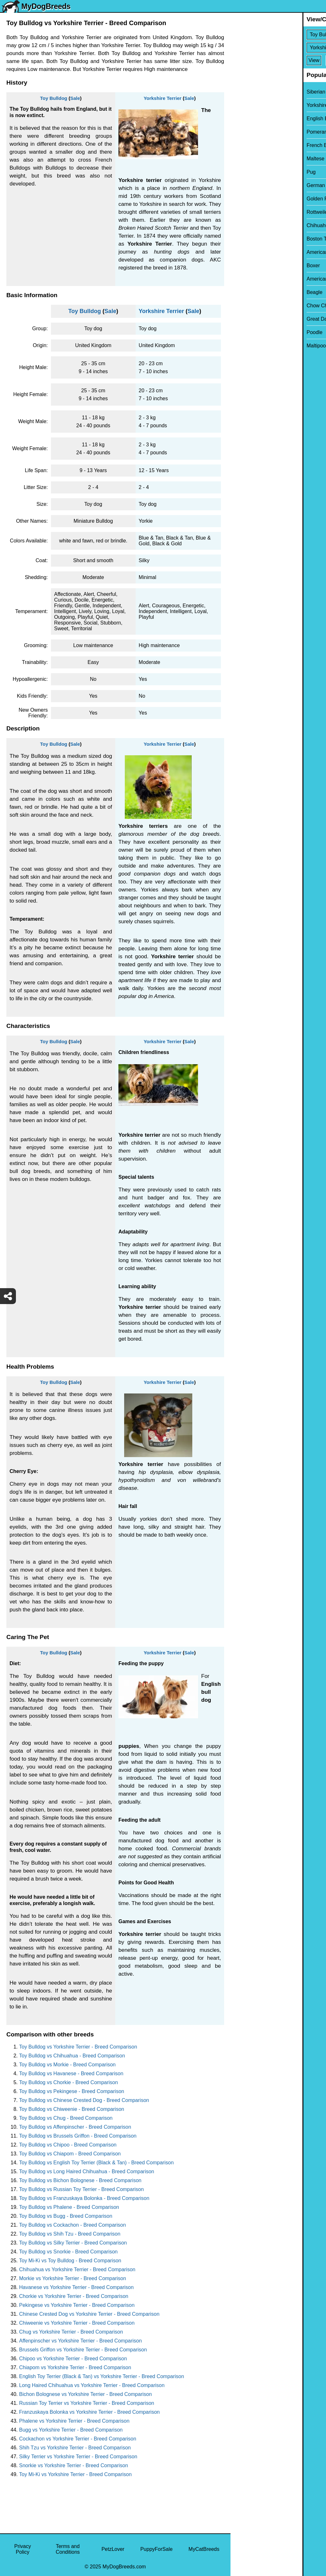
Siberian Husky (252, 91)
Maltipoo (244, 345)
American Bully (252, 252)
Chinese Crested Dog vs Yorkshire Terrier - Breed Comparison (89, 2314)
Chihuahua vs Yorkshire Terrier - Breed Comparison (77, 2269)
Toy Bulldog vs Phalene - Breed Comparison (69, 2207)
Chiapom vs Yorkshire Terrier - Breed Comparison (75, 2367)
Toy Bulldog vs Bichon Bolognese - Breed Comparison (80, 2180)
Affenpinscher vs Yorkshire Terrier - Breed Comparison (80, 2340)
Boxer (241, 265)
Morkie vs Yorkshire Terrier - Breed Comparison (72, 2278)
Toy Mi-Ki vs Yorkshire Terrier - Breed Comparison (75, 2474)
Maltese (243, 158)
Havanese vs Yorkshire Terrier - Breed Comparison (76, 2287)
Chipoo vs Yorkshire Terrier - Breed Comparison (73, 2358)
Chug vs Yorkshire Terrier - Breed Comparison (71, 2332)
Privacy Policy (22, 2549)
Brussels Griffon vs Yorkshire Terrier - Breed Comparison (83, 2349)
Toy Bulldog (53, 98)
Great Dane (248, 319)
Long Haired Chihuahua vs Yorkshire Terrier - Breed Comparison (92, 2385)
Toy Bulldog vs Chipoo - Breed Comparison (68, 2144)
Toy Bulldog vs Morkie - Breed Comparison (67, 2064)
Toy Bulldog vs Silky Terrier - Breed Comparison (73, 2242)
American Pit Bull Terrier (262, 279)
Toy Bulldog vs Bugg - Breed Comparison (65, 2216)
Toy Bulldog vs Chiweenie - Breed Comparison (71, 2109)
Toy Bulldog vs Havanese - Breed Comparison (71, 2073)
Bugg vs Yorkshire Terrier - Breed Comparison (71, 2430)
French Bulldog (252, 145)
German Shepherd (256, 185)
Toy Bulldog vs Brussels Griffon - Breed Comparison (78, 2136)
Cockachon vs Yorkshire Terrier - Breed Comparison (77, 2438)
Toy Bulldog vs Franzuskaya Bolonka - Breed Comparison (84, 2198)
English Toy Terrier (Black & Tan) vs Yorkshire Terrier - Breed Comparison (101, 2376)
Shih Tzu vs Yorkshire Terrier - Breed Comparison (75, 2447)
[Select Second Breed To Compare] (279, 47)
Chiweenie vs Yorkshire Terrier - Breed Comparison (77, 2323)
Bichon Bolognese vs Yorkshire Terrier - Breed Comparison (85, 2394)
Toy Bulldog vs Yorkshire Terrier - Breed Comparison (78, 2046)
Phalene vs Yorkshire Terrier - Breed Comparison (74, 2421)
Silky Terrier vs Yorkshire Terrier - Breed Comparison (78, 2456)
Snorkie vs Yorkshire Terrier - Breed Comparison (73, 2465)
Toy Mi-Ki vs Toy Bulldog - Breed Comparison (70, 2260)
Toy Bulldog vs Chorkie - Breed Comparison (68, 2082)
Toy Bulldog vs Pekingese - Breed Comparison (71, 2091)
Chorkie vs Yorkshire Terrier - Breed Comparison (73, 2296)
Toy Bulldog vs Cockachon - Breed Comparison (72, 2225)
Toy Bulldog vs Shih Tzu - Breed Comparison (69, 2234)
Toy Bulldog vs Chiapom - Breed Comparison (70, 2153)
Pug (239, 172)
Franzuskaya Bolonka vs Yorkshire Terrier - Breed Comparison (89, 2412)
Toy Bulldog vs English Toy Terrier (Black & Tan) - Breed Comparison (96, 2162)
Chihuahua (247, 225)
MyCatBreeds (203, 2549)
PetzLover (113, 2549)
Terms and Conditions (68, 2549)
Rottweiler (246, 212)
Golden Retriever (254, 198)
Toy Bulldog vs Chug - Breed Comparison (65, 2118)
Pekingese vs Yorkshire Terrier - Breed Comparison (77, 2305)
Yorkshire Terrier (162, 98)
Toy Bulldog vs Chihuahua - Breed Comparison (72, 2055)
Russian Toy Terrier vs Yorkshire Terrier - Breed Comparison (86, 2403)
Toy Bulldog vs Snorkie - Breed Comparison (68, 2251)
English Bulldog (252, 118)
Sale (75, 98)
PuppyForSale (156, 2549)
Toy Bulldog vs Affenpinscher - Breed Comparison (75, 2127)
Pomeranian (248, 132)
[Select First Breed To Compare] (279, 34)
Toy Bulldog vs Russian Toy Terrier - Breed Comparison (81, 2189)
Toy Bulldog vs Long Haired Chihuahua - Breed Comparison (86, 2171)
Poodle (243, 332)
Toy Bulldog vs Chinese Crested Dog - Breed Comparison (84, 2100)
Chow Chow (248, 305)
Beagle (243, 292)
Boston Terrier (250, 238)
